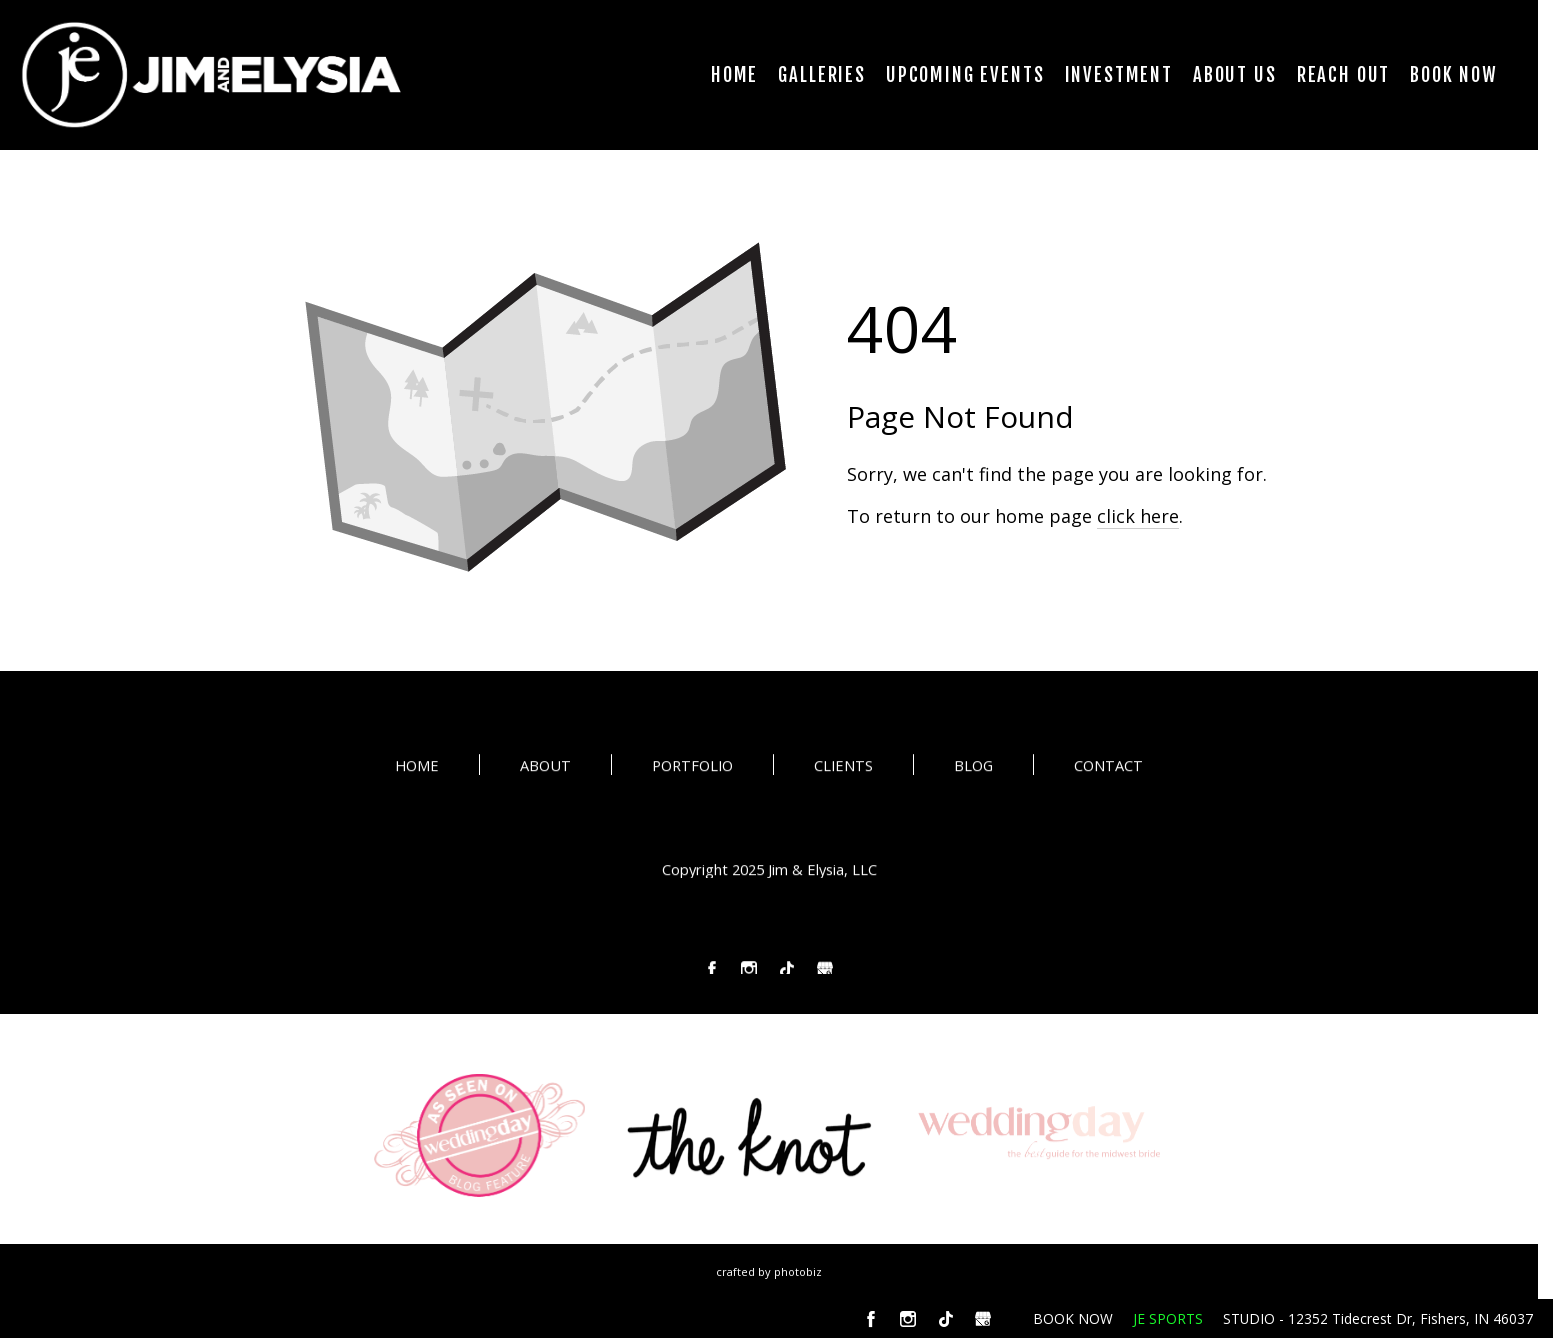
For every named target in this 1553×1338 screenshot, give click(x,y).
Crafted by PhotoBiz (769, 1271)
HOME (417, 767)
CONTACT (1108, 767)
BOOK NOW (1073, 1318)
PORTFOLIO (692, 767)
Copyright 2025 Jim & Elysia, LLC (769, 871)
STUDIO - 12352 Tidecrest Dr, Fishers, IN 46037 (1378, 1318)
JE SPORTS (1168, 1318)
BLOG (973, 767)
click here (1138, 516)
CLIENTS (843, 767)
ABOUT (545, 767)
